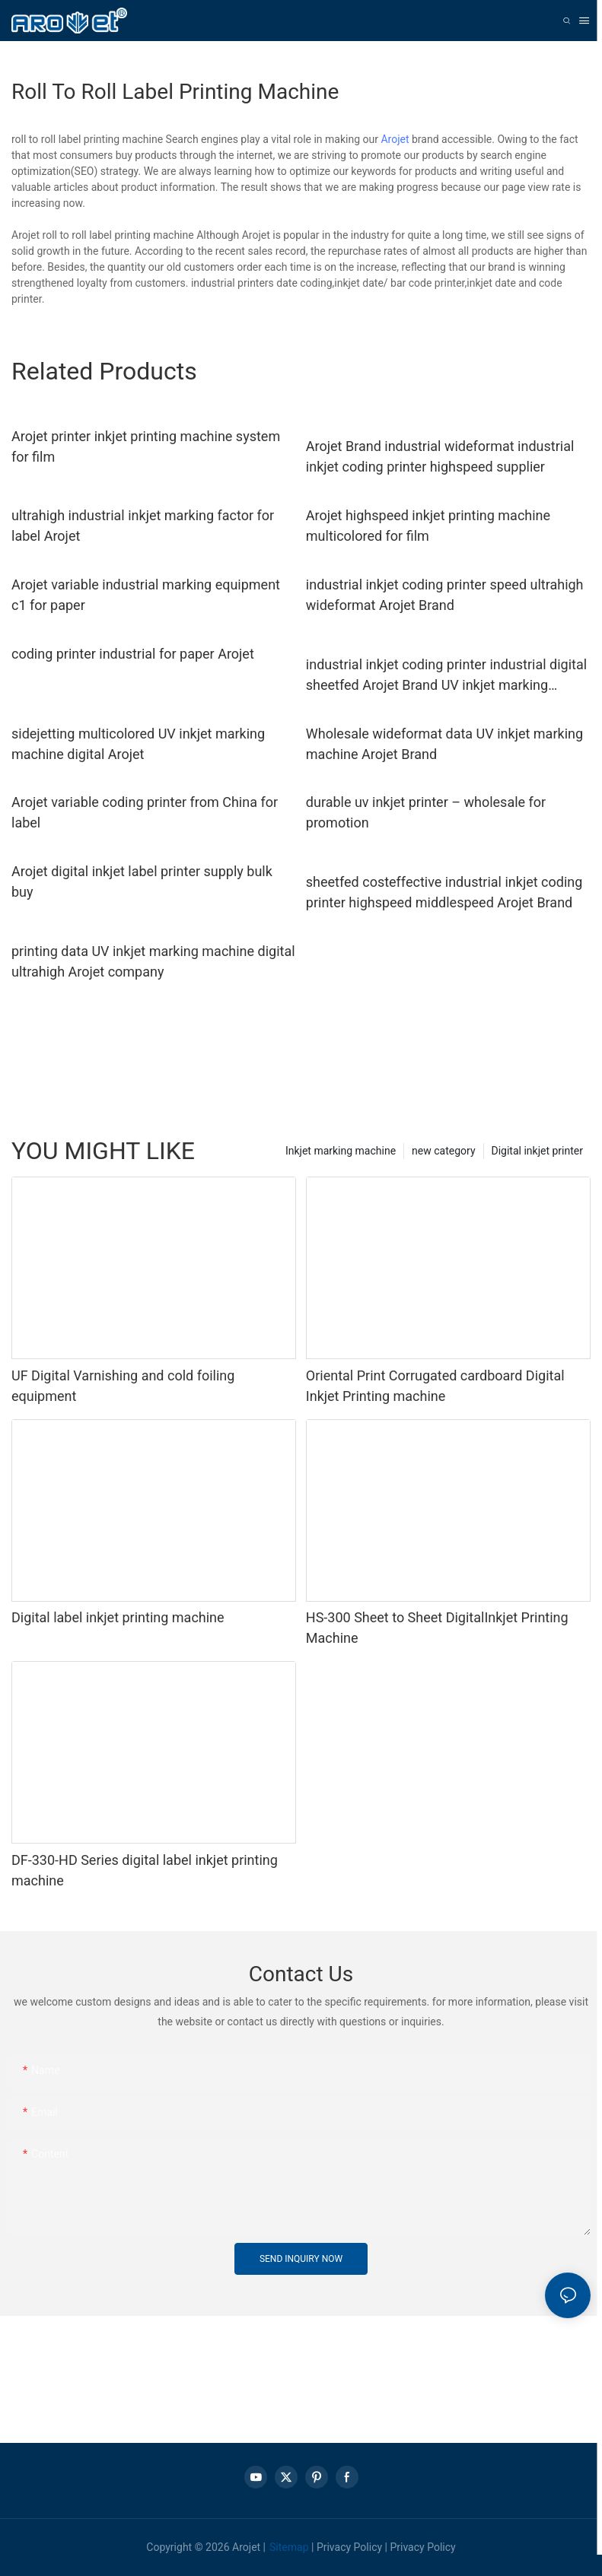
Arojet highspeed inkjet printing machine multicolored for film (428, 525)
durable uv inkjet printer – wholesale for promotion (426, 812)
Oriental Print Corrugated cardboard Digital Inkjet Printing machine (435, 1385)
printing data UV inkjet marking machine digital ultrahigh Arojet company (153, 961)
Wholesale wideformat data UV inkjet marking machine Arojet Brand (444, 744)
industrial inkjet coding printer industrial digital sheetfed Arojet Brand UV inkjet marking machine (446, 675)
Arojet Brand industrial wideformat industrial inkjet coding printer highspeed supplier (440, 456)
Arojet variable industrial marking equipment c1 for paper (145, 595)
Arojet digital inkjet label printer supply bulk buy (141, 881)
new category (443, 1151)
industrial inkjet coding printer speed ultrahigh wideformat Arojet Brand (445, 595)
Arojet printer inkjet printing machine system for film (145, 446)
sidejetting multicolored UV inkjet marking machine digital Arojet (138, 744)
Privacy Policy (349, 2547)
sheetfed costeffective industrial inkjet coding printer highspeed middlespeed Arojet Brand (444, 892)
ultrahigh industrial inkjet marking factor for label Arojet (142, 525)
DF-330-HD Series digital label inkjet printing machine (144, 1870)
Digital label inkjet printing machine (118, 1617)
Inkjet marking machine (340, 1151)
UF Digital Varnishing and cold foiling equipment (122, 1385)
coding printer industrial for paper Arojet (132, 654)
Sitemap (288, 2547)
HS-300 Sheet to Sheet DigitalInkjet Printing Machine (437, 1627)
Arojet (395, 139)
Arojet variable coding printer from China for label (144, 812)
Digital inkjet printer (537, 1151)
